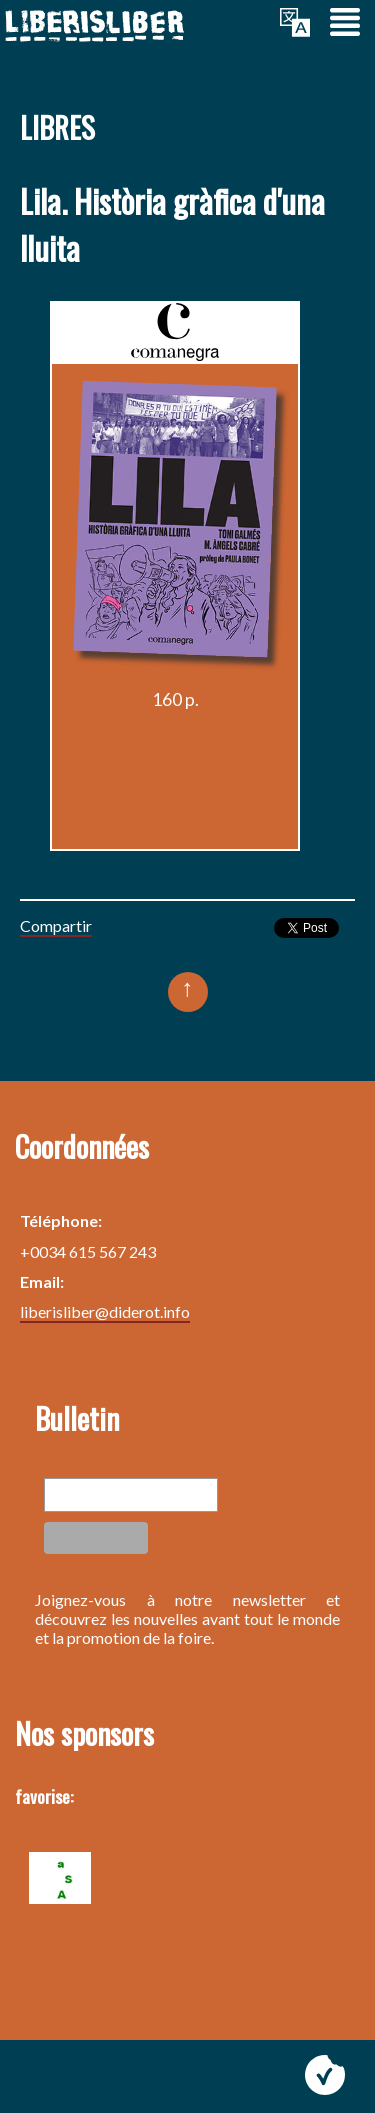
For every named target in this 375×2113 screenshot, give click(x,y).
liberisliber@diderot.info (105, 1311)
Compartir (56, 925)
